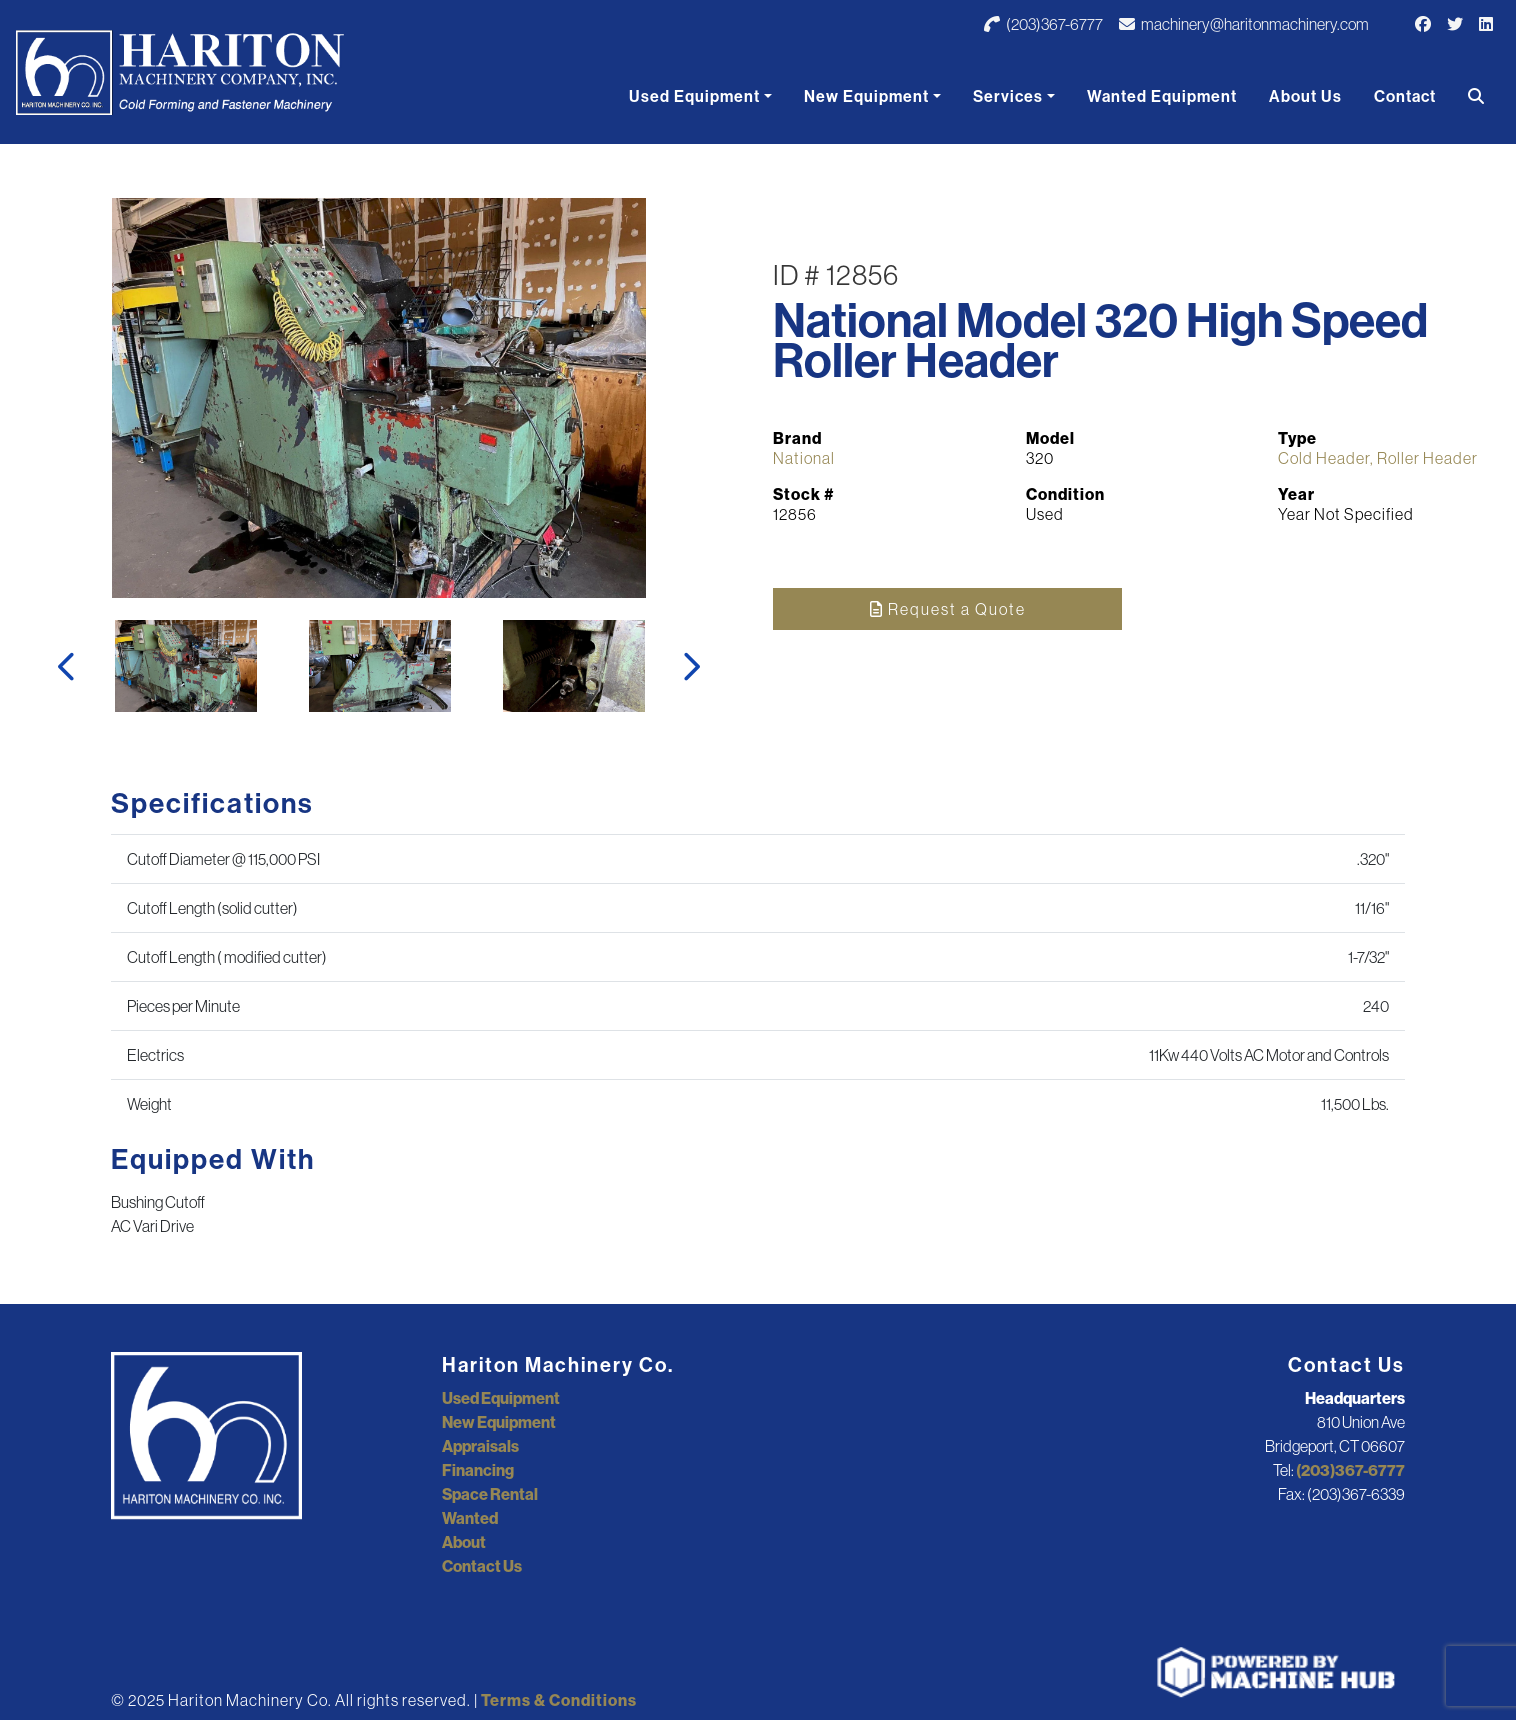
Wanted (470, 1518)
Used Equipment (694, 96)
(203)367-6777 (1043, 24)
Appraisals (480, 1446)
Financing (478, 1470)
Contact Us (482, 1566)
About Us (1305, 96)
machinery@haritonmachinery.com (1244, 24)
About (464, 1542)
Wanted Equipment (1162, 96)
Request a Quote (948, 609)
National (804, 458)
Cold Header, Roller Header (1378, 458)
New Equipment (866, 96)
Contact (1405, 96)
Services (1008, 96)
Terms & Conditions (559, 1700)
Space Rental (490, 1494)
